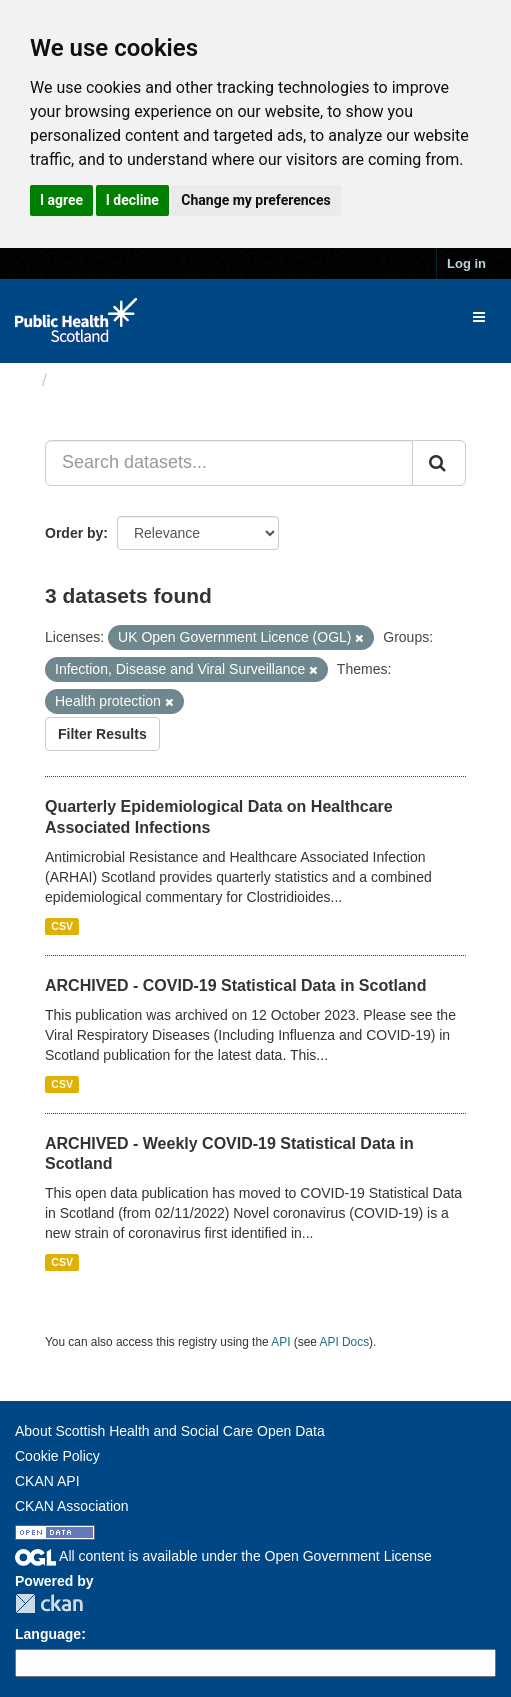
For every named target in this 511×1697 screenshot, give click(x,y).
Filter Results (102, 734)
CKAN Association (72, 1506)
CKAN (49, 1603)
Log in (466, 263)
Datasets (94, 380)
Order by (74, 533)
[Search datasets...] (229, 463)
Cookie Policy (57, 1456)
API (280, 1342)
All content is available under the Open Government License (223, 1556)
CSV (62, 926)
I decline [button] (132, 200)
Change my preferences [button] (255, 200)
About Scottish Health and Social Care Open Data (170, 1431)
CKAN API (47, 1481)
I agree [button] (61, 200)
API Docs (345, 1342)
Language (48, 1634)
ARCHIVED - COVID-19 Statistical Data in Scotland (235, 985)
